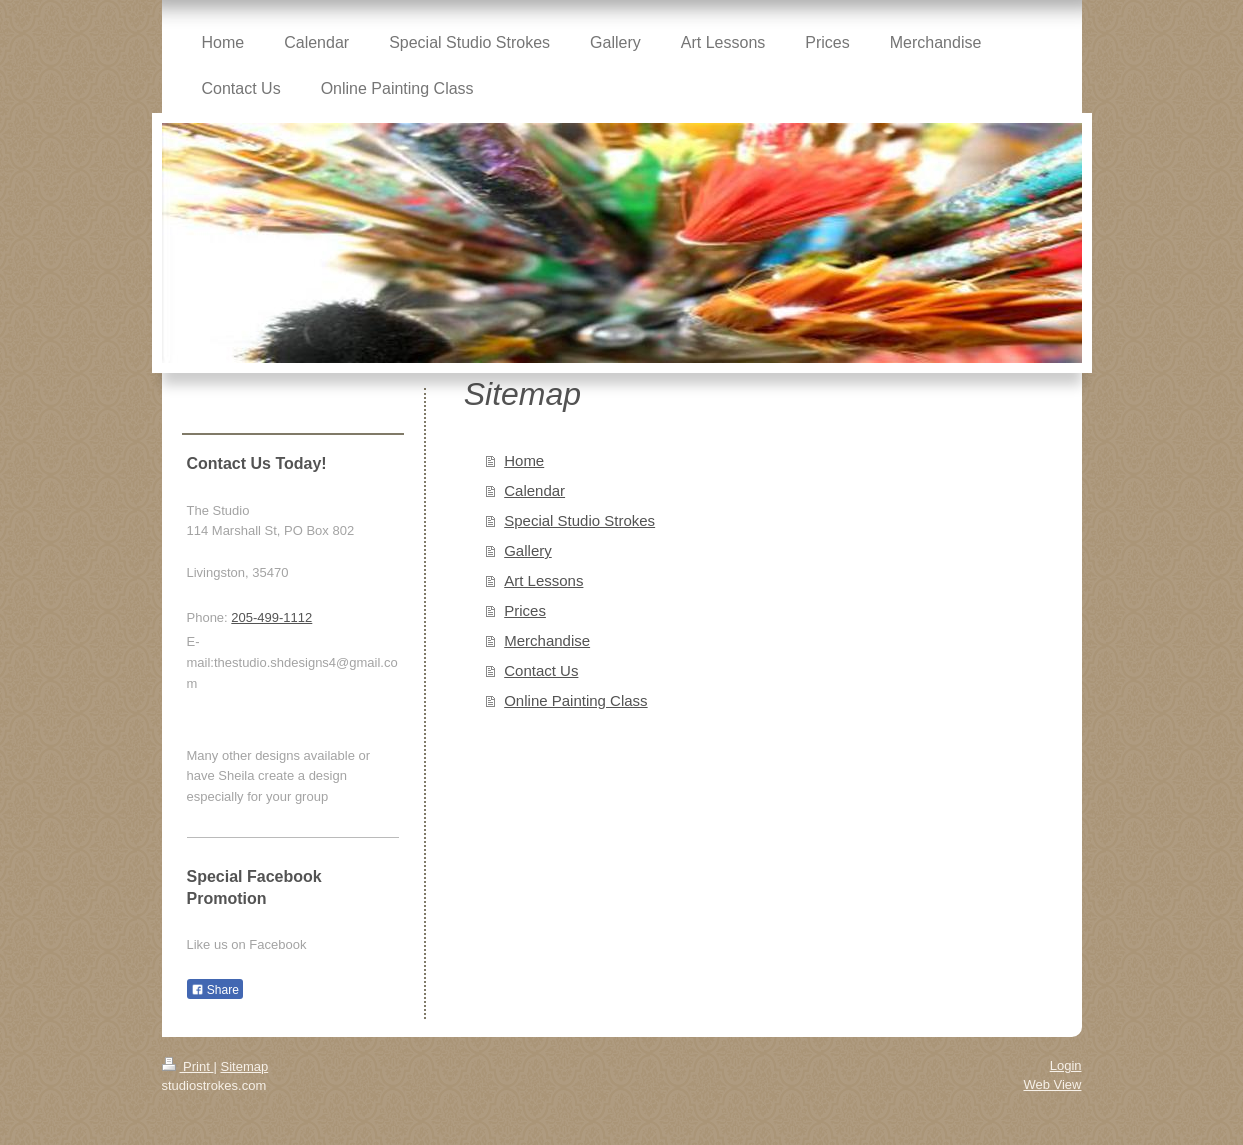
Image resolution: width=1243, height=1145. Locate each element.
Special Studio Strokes (579, 520)
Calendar (534, 490)
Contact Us (541, 670)
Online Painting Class (575, 700)
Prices (525, 610)
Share (215, 990)
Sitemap (244, 1066)
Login (1066, 1065)
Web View (1052, 1084)
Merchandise (547, 640)
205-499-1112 (271, 617)
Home (524, 460)
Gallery (528, 550)
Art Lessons (543, 580)
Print (188, 1066)
